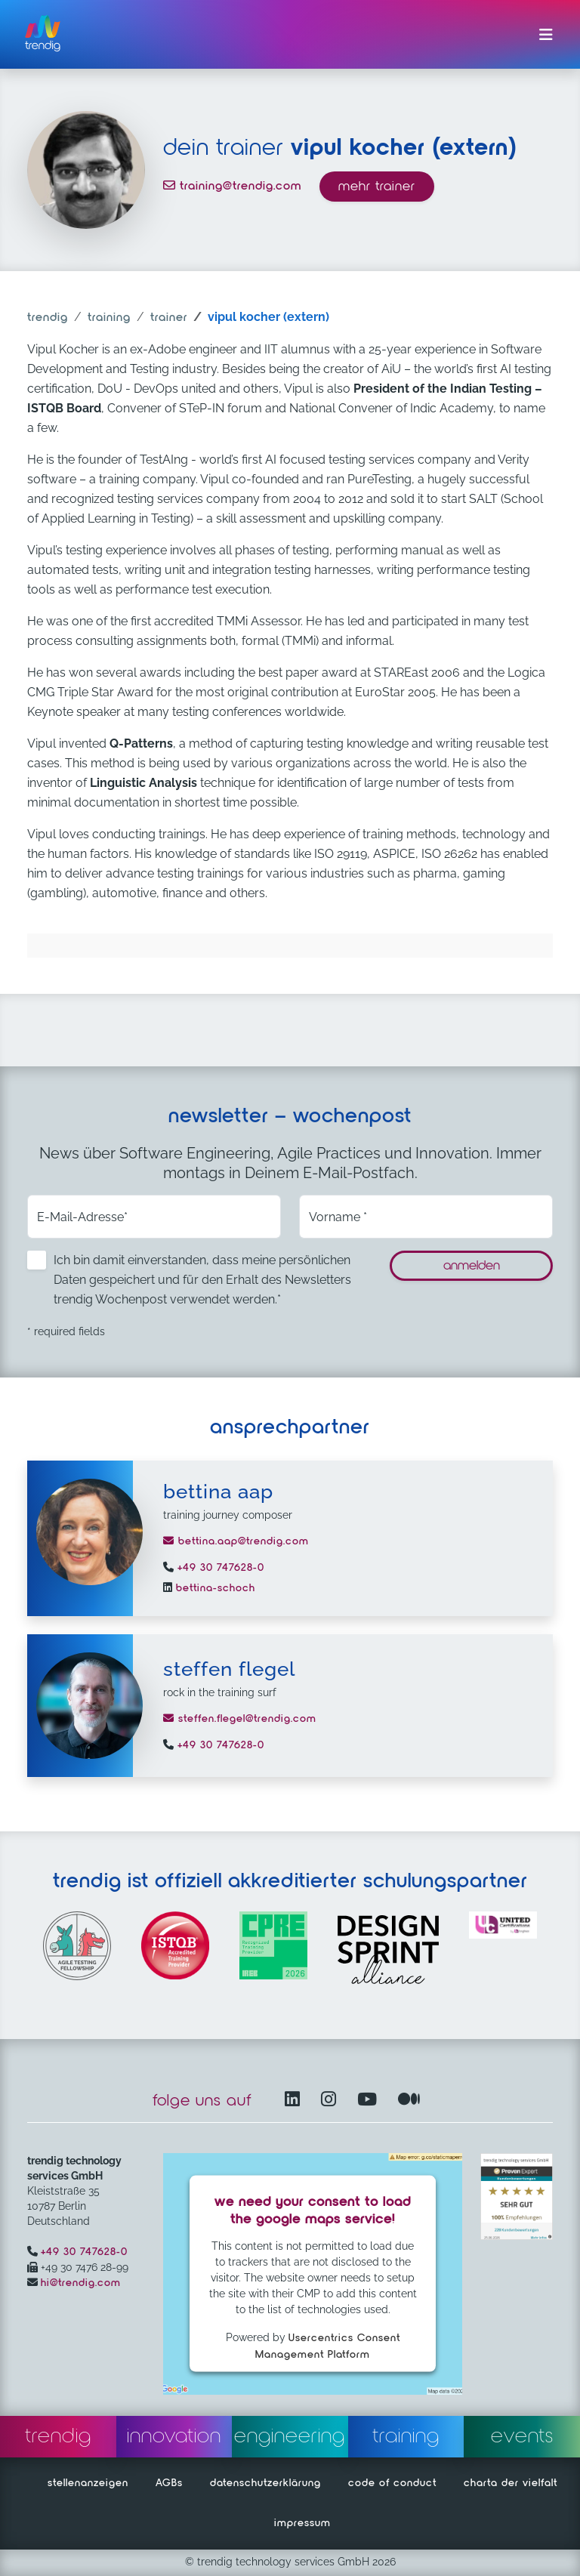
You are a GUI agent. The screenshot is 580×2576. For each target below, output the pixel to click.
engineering (289, 2436)
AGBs (169, 2483)
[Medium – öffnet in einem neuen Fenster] (409, 2100)
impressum (302, 2523)
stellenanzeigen (88, 2483)
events (522, 2436)
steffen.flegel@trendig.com (239, 1719)
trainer (168, 318)
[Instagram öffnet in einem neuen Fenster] (331, 2100)
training (109, 318)
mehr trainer (376, 186)
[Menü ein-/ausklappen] (546, 34)
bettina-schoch (213, 1588)
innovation (174, 2436)
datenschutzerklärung (265, 2483)
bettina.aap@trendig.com (236, 1541)
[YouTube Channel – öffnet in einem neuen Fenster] (370, 2100)
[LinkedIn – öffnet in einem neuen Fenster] (295, 2100)
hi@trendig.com (81, 2283)
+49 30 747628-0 (219, 1568)
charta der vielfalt (510, 2483)
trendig (47, 318)
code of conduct (392, 2483)
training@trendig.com (232, 186)
